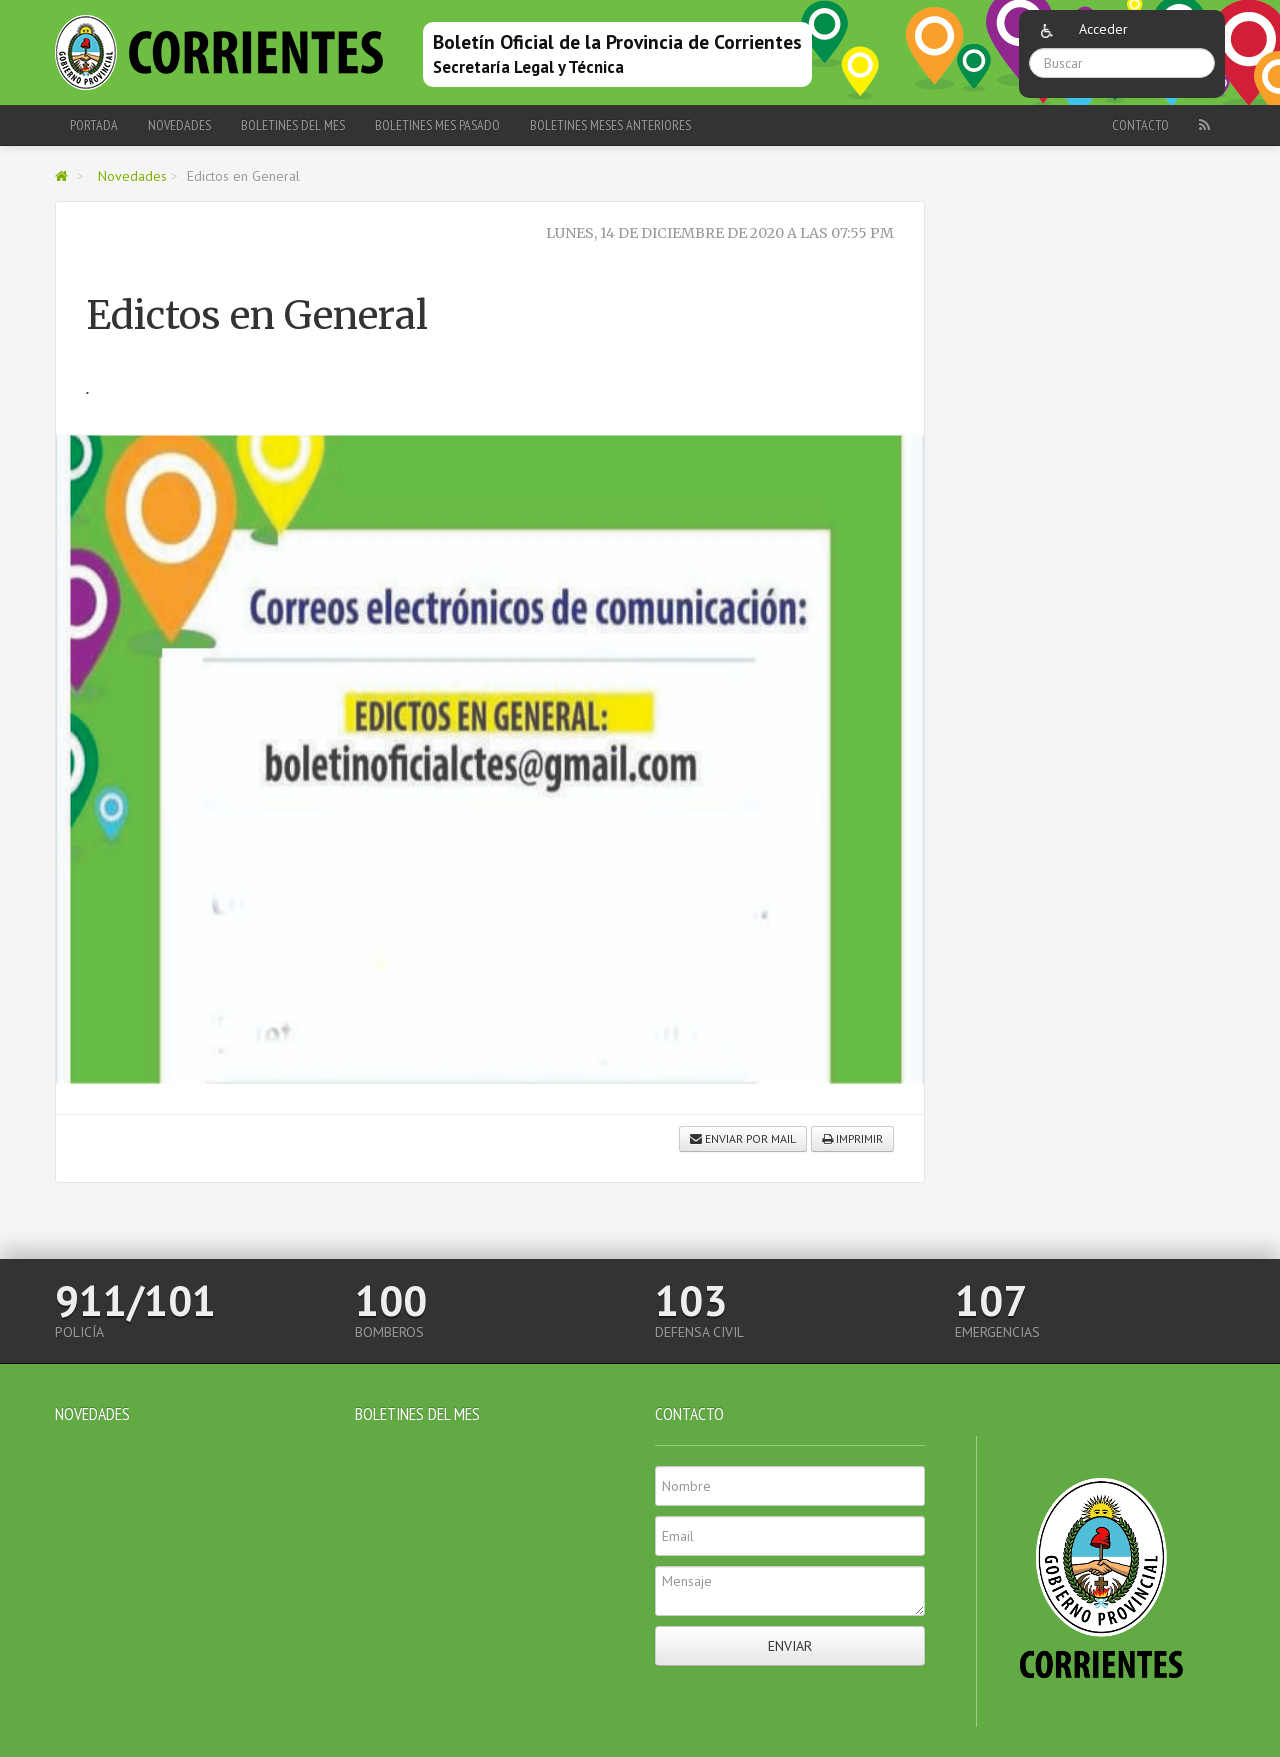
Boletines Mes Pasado (437, 125)
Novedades (179, 125)
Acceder (1103, 29)
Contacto (1140, 125)
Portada (94, 125)
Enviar (790, 1646)
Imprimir (852, 1138)
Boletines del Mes (293, 125)
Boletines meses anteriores (610, 125)
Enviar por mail (743, 1138)
